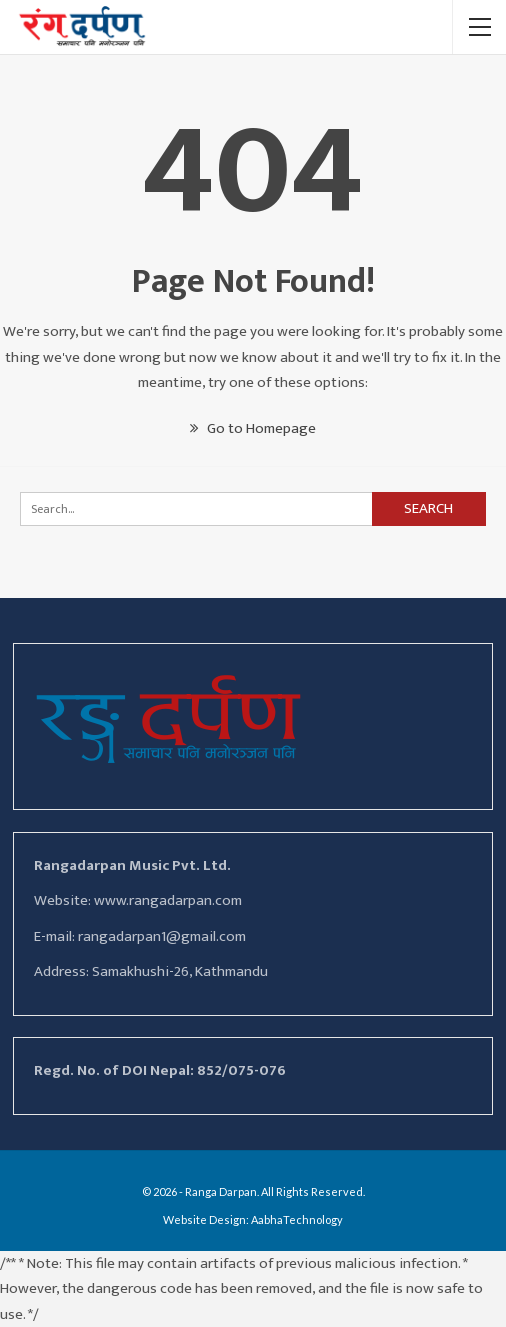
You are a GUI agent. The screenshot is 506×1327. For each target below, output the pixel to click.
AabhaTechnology (297, 1219)
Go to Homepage (253, 428)
